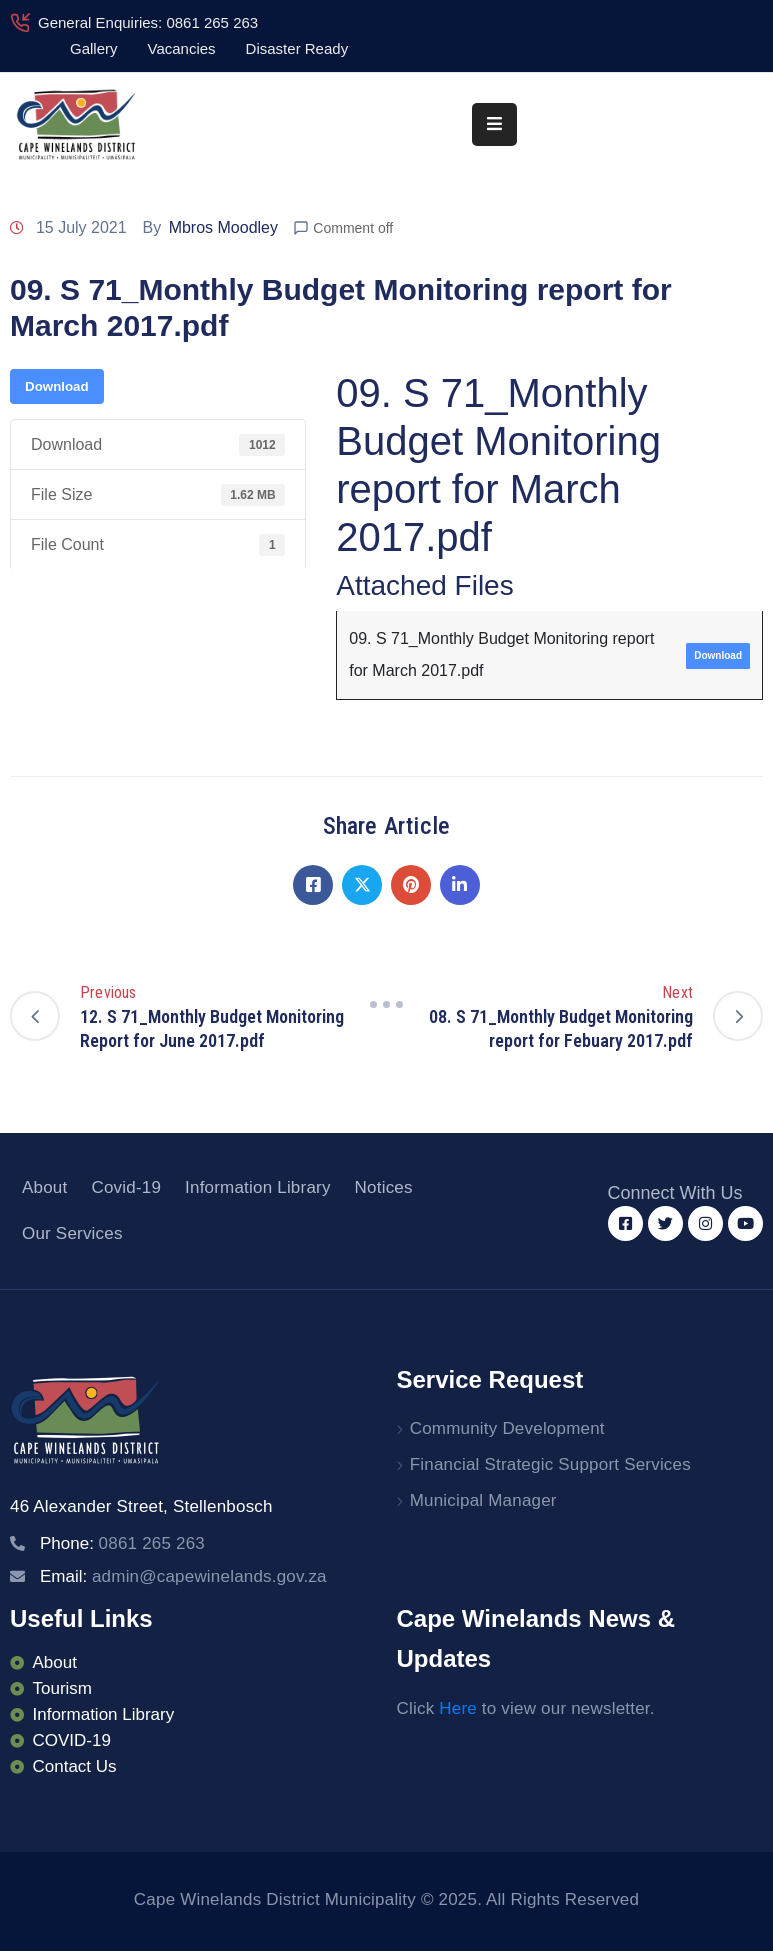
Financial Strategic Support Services (550, 1464)
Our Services (72, 1233)
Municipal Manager (483, 1500)
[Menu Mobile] (494, 124)
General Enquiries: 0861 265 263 (148, 22)
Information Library (258, 1187)
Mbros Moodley (223, 227)
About (44, 1187)
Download (57, 386)
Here (458, 1708)
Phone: (122, 1543)
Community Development (507, 1428)
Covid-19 (126, 1187)
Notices (384, 1187)
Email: (183, 1576)
